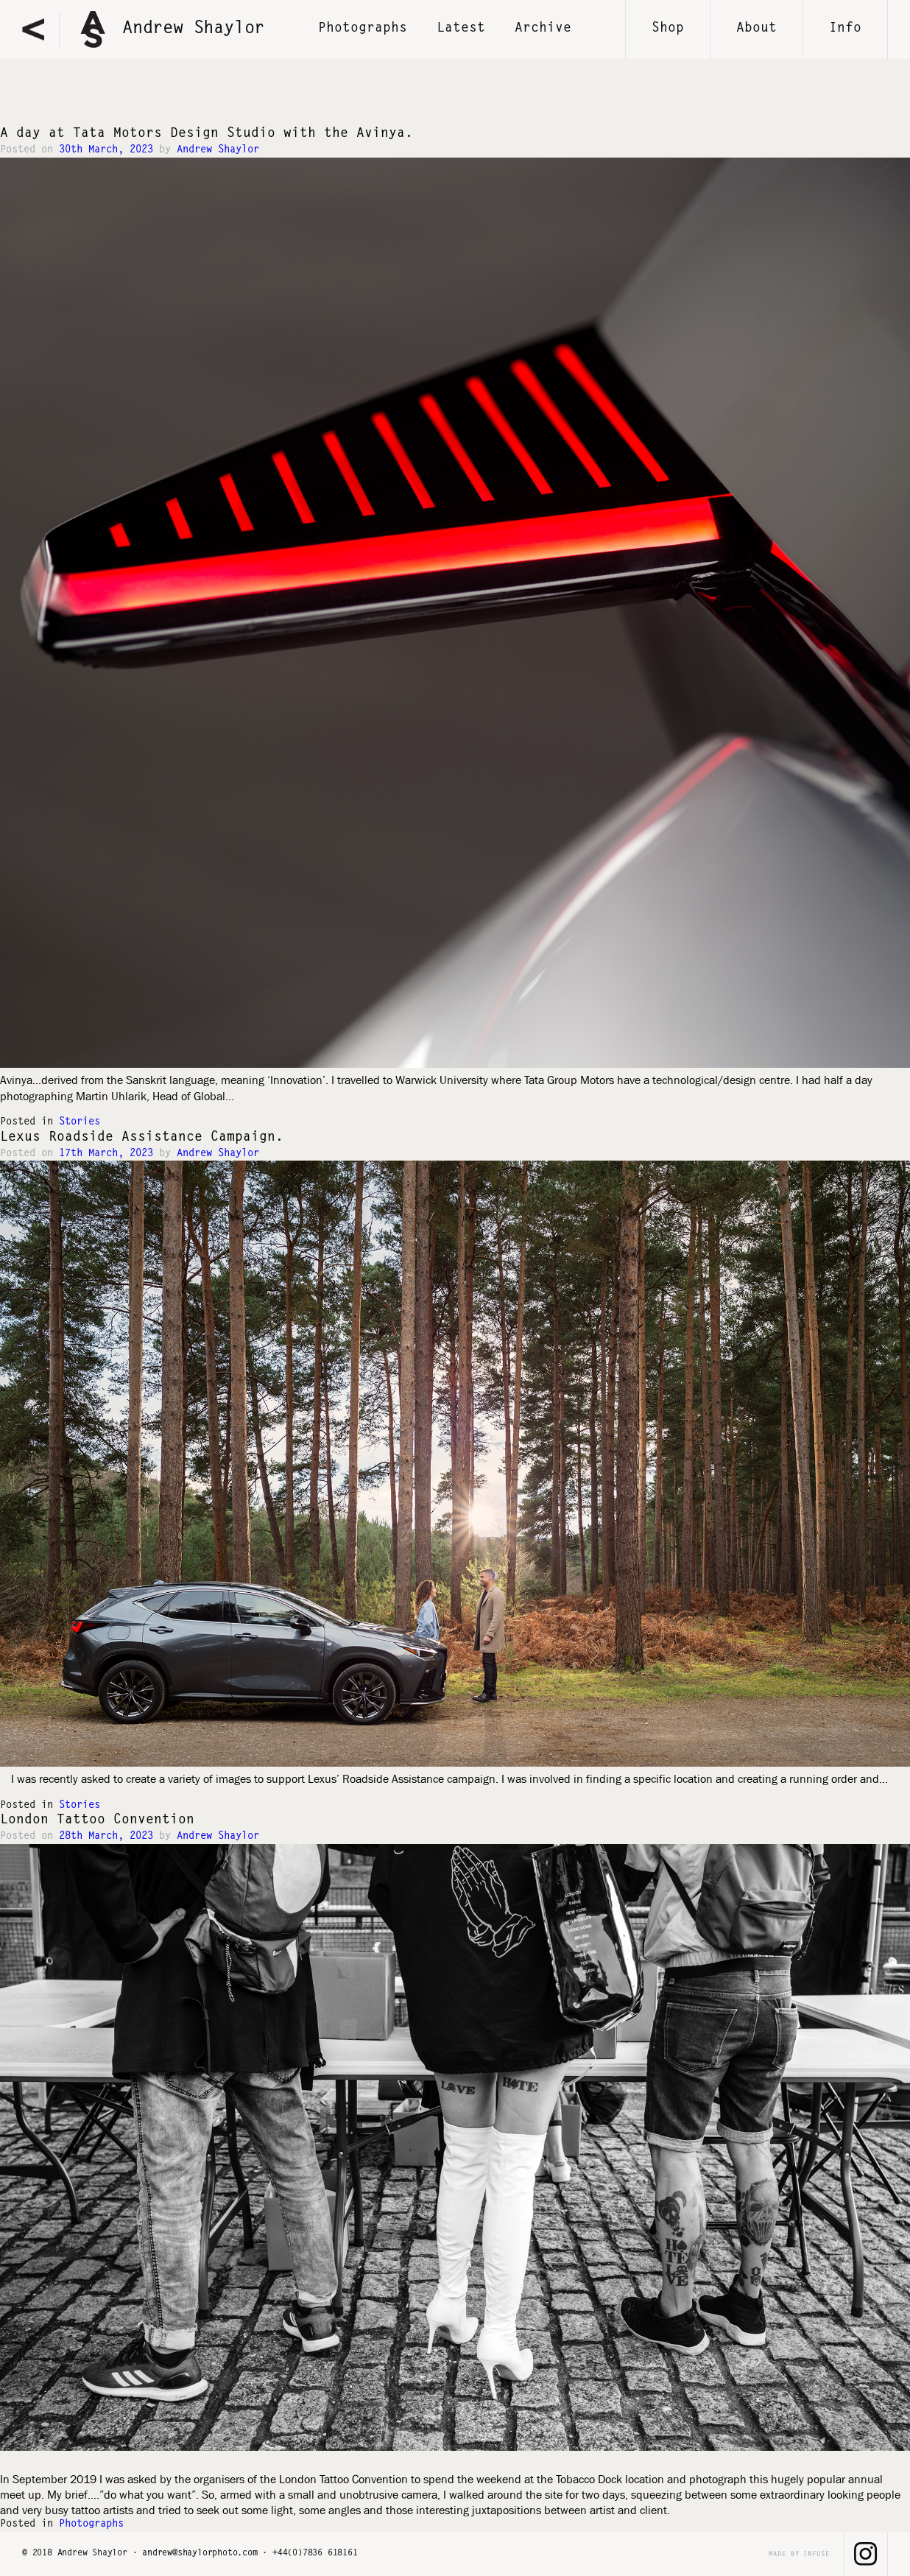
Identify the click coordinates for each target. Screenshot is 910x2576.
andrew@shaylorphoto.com (199, 2553)
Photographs (91, 2524)
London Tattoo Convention (97, 1820)
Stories (79, 1122)
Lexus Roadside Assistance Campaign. (141, 1137)
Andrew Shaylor (218, 150)
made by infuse (799, 2554)
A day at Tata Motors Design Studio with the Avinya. (206, 134)
